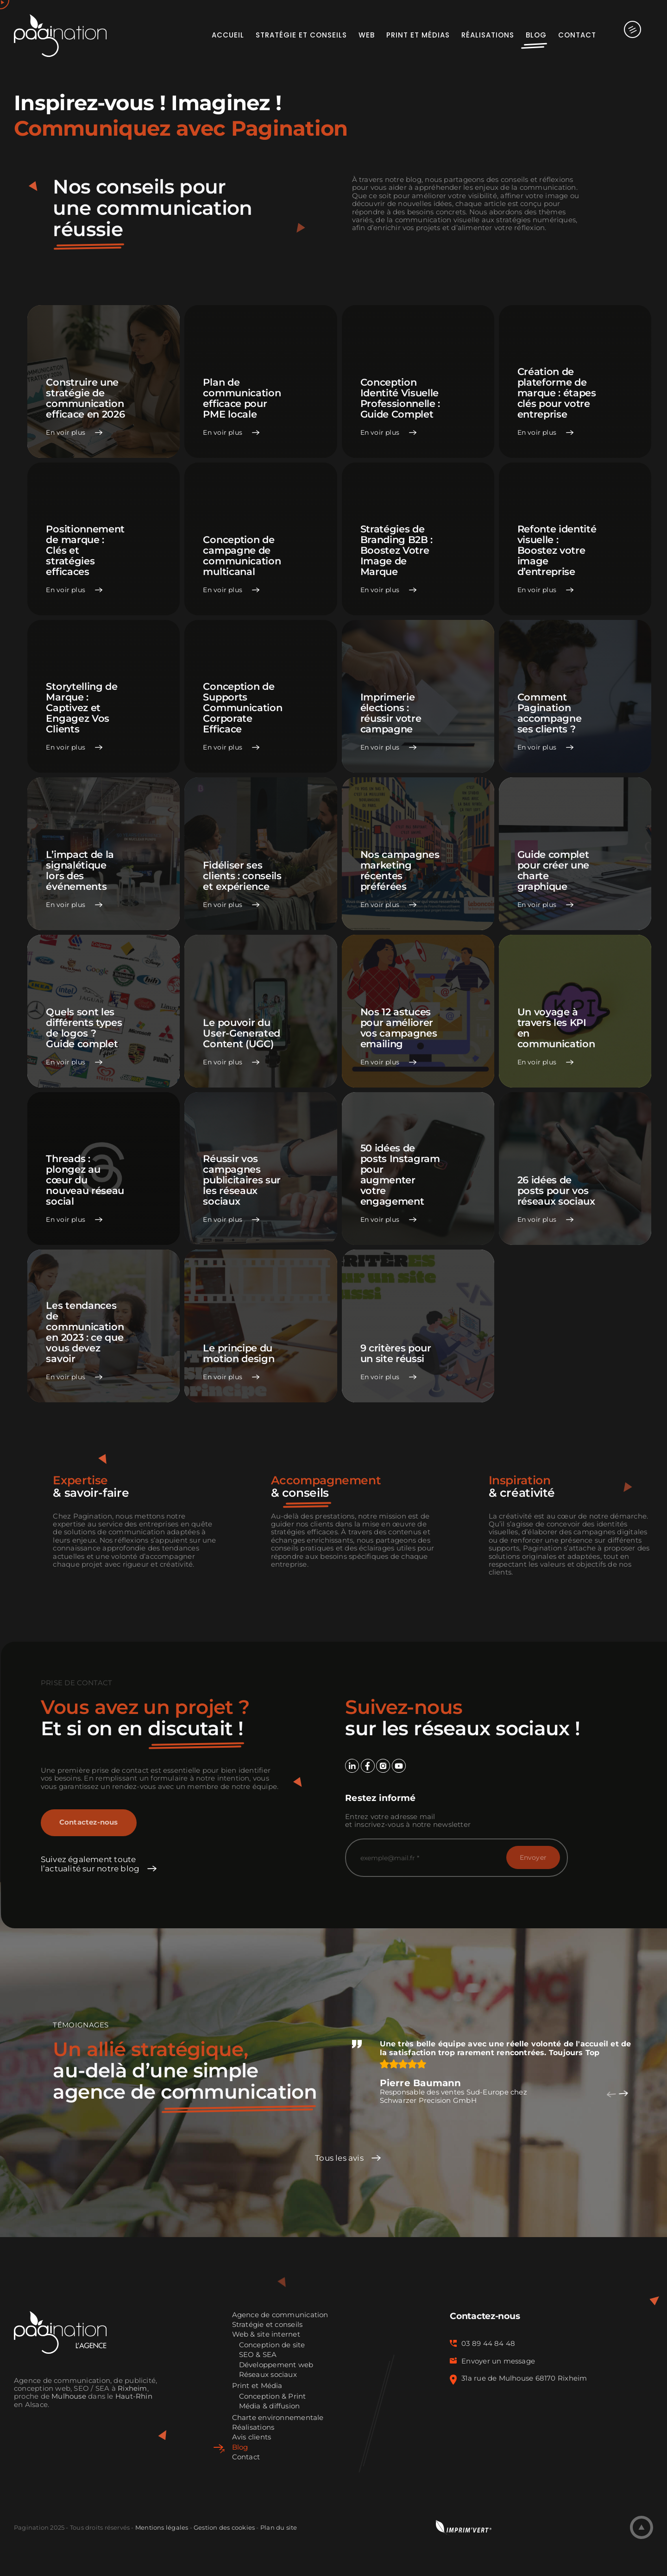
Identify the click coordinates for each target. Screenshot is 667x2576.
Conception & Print (272, 2397)
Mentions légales (161, 2527)
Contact (246, 2457)
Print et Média (257, 2386)
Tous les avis (339, 2158)
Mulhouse (68, 2396)
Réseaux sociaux (268, 2375)
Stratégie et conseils (267, 2325)
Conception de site (272, 2345)
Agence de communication (280, 2315)
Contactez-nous (88, 1822)
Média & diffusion (269, 2406)
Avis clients (251, 2437)
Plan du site (278, 2527)
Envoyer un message (498, 2361)
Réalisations (253, 2428)
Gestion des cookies (224, 2527)
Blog (240, 2447)
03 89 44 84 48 (488, 2343)
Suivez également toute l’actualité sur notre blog (90, 1864)
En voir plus (65, 433)
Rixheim (132, 2388)
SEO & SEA (258, 2355)
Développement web (276, 2365)
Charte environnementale (278, 2418)
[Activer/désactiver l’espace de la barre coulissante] (625, 34)
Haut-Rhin (133, 2396)
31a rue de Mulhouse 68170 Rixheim (524, 2378)
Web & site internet (266, 2334)
